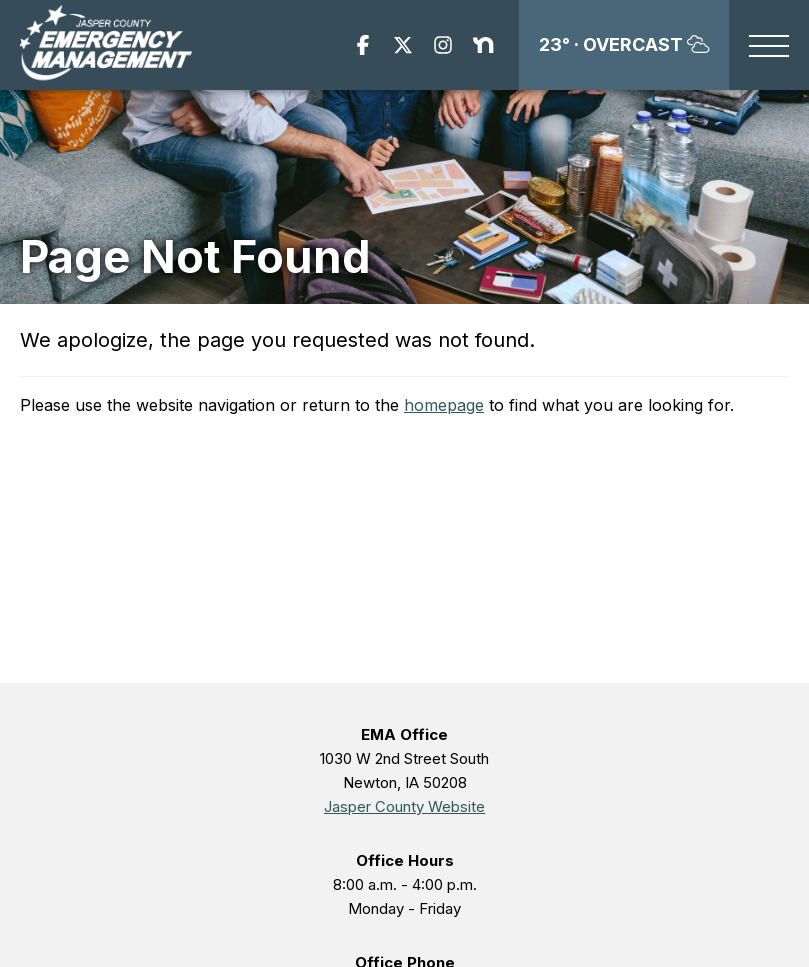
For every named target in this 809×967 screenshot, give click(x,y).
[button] (769, 47)
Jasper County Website (404, 806)
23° (624, 44)
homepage (444, 405)
